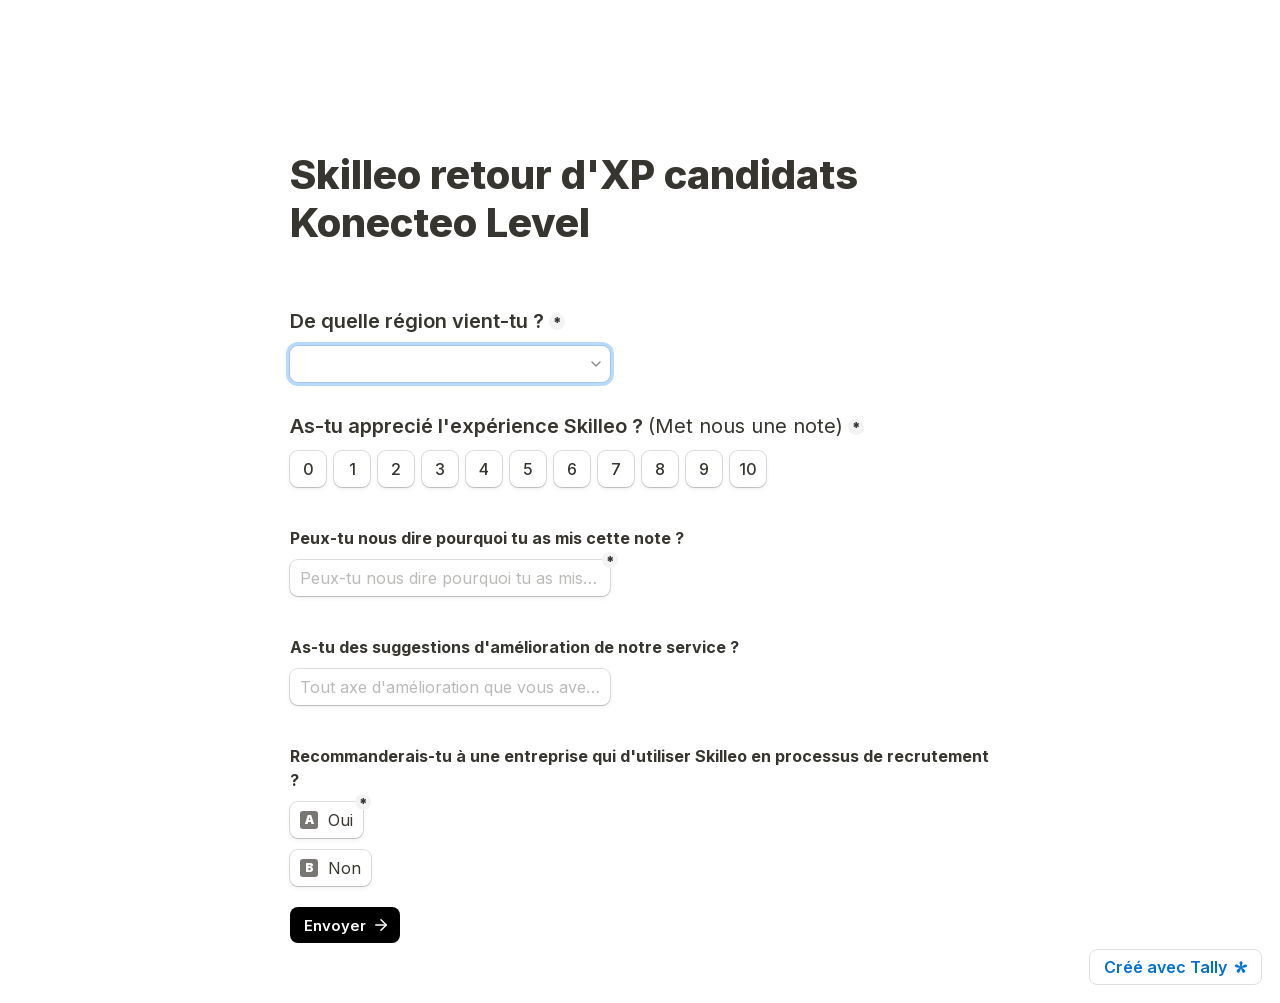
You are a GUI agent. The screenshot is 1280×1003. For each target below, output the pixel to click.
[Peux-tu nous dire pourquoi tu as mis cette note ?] (450, 578)
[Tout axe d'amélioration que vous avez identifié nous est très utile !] (450, 687)
